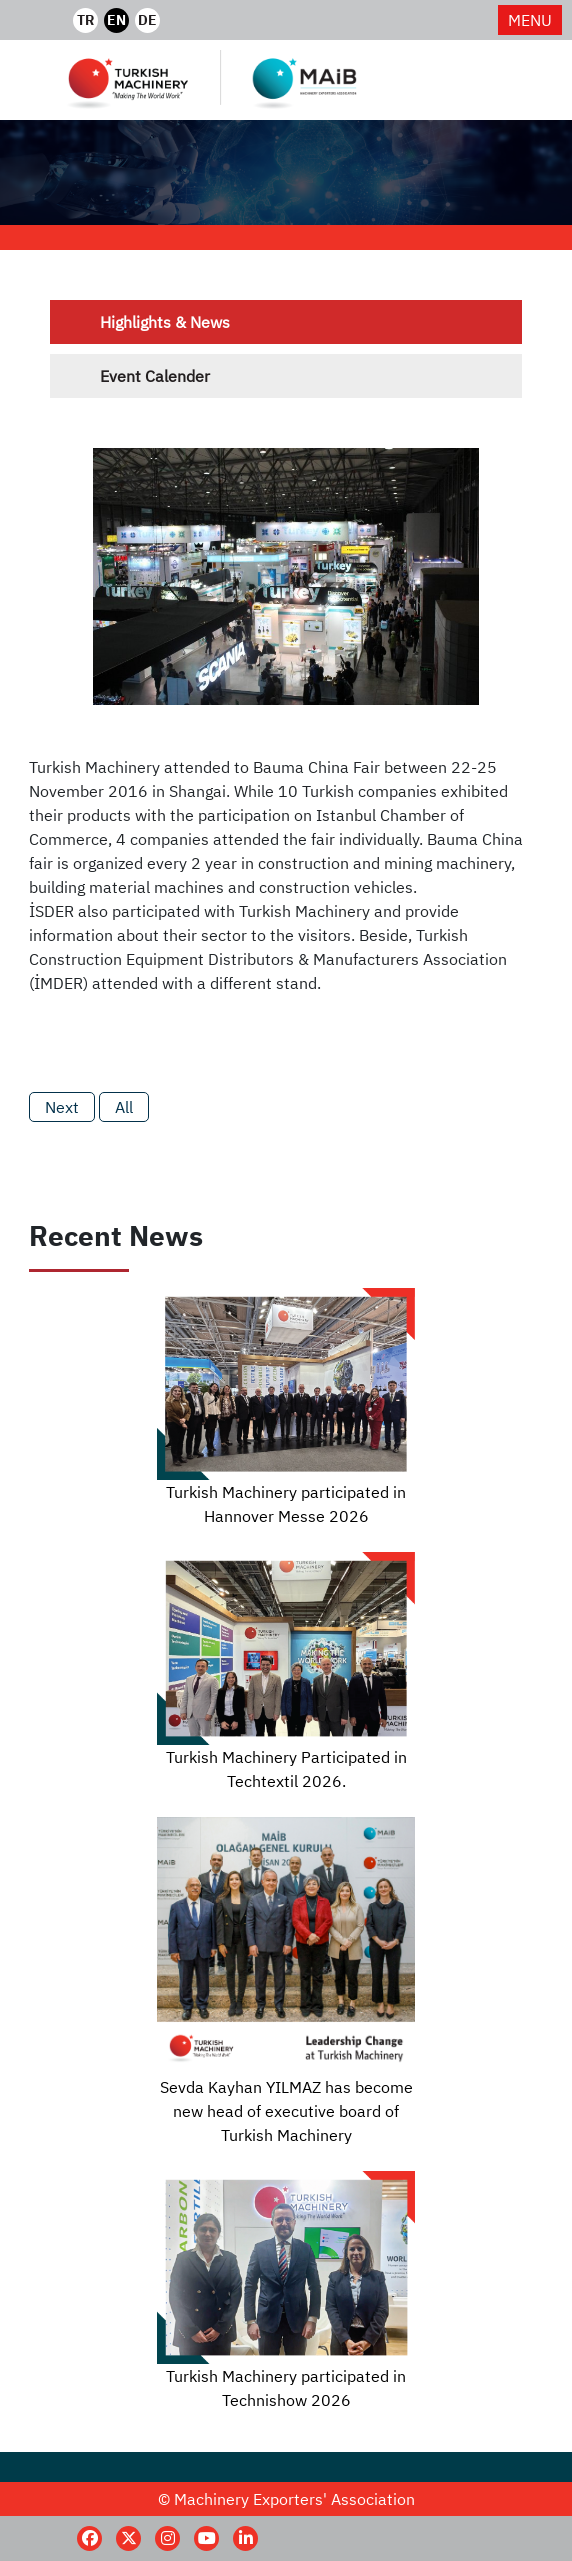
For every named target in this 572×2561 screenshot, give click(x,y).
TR (85, 20)
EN (116, 20)
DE (147, 20)
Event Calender (155, 376)
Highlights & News (165, 322)
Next (62, 1107)
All (124, 1107)
